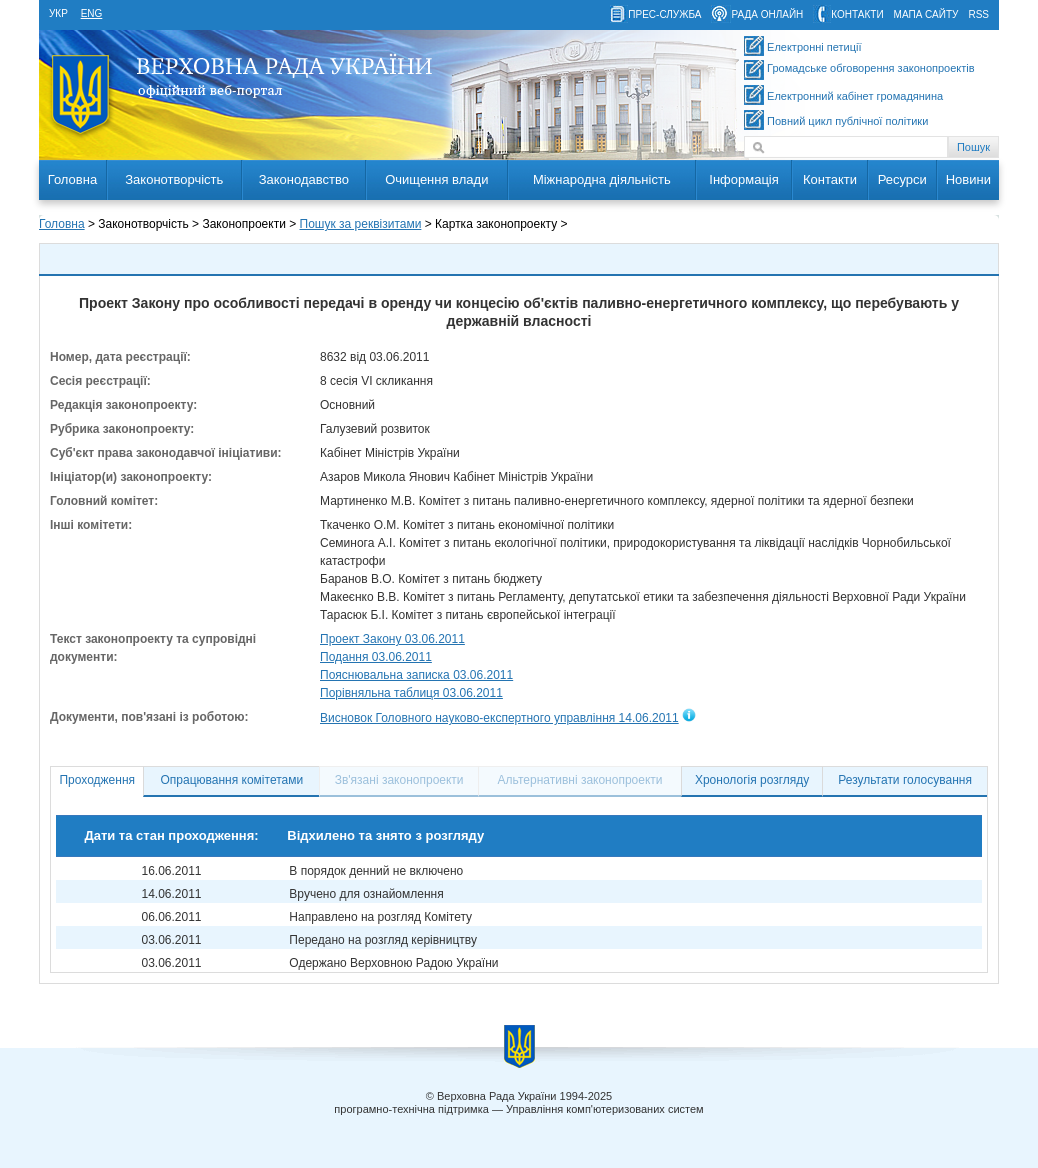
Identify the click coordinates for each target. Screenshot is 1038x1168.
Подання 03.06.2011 (376, 657)
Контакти (830, 179)
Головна (72, 179)
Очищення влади (436, 179)
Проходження (97, 780)
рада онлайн (767, 14)
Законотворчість (174, 179)
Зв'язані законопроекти (399, 780)
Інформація (744, 179)
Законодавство (304, 179)
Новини (968, 179)
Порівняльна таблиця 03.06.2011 (411, 693)
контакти (857, 14)
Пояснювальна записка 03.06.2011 (416, 675)
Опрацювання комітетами (232, 780)
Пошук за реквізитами (361, 224)
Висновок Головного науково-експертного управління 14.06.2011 (499, 718)
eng (92, 13)
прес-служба (664, 14)
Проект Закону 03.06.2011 (392, 639)
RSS (978, 14)
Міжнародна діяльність (602, 179)
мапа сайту (926, 14)
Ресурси (902, 179)
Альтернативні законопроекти (580, 780)
